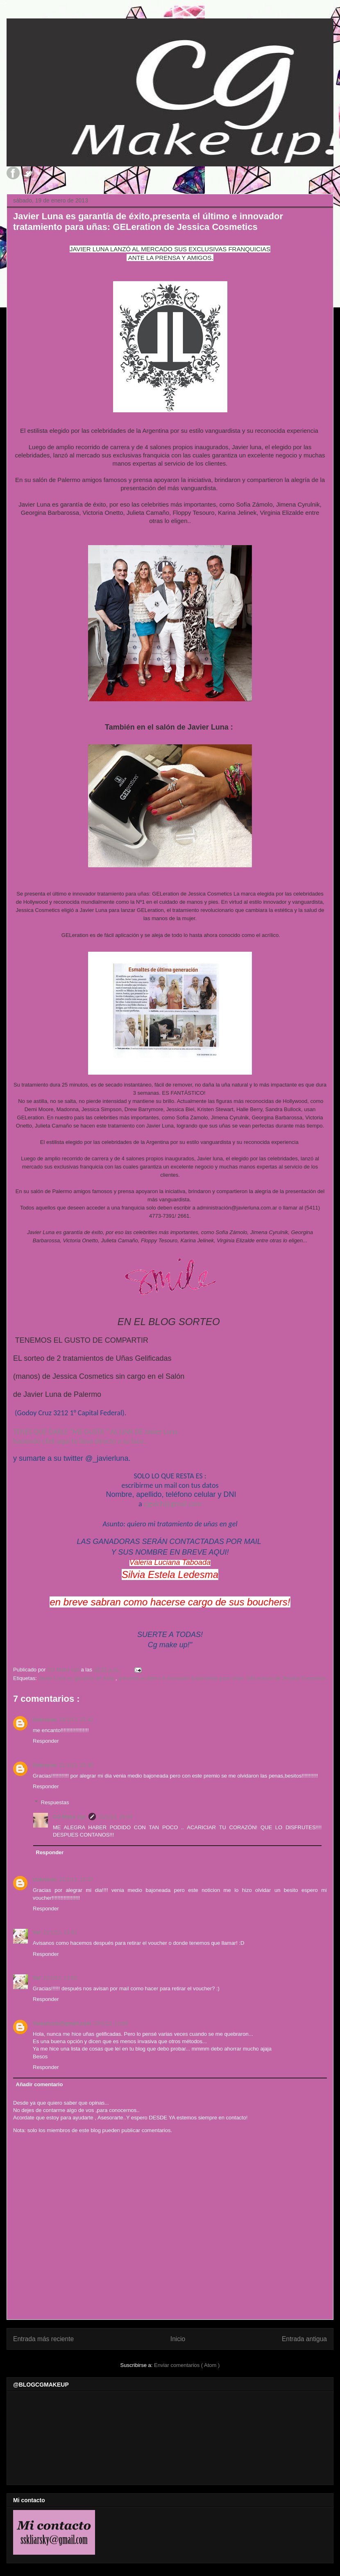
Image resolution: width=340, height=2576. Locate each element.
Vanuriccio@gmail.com (62, 2023)
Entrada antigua (304, 2338)
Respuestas (55, 1802)
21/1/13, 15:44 (115, 1817)
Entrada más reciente (43, 2338)
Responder (46, 1741)
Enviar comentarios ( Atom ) (187, 2365)
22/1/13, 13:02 (60, 1978)
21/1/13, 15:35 (76, 1765)
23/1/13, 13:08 (111, 2023)
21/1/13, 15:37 (76, 1879)
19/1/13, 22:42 (76, 1720)
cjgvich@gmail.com (173, 1503)
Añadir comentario (39, 2084)
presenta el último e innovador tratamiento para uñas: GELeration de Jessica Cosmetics (222, 1678)
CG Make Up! (69, 1817)
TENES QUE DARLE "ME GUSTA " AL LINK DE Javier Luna (96, 1431)
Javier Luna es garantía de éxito (77, 1678)
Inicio (177, 2338)
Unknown (45, 1720)
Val (37, 1932)
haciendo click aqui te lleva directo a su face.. (80, 1441)
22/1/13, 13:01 (60, 1932)
